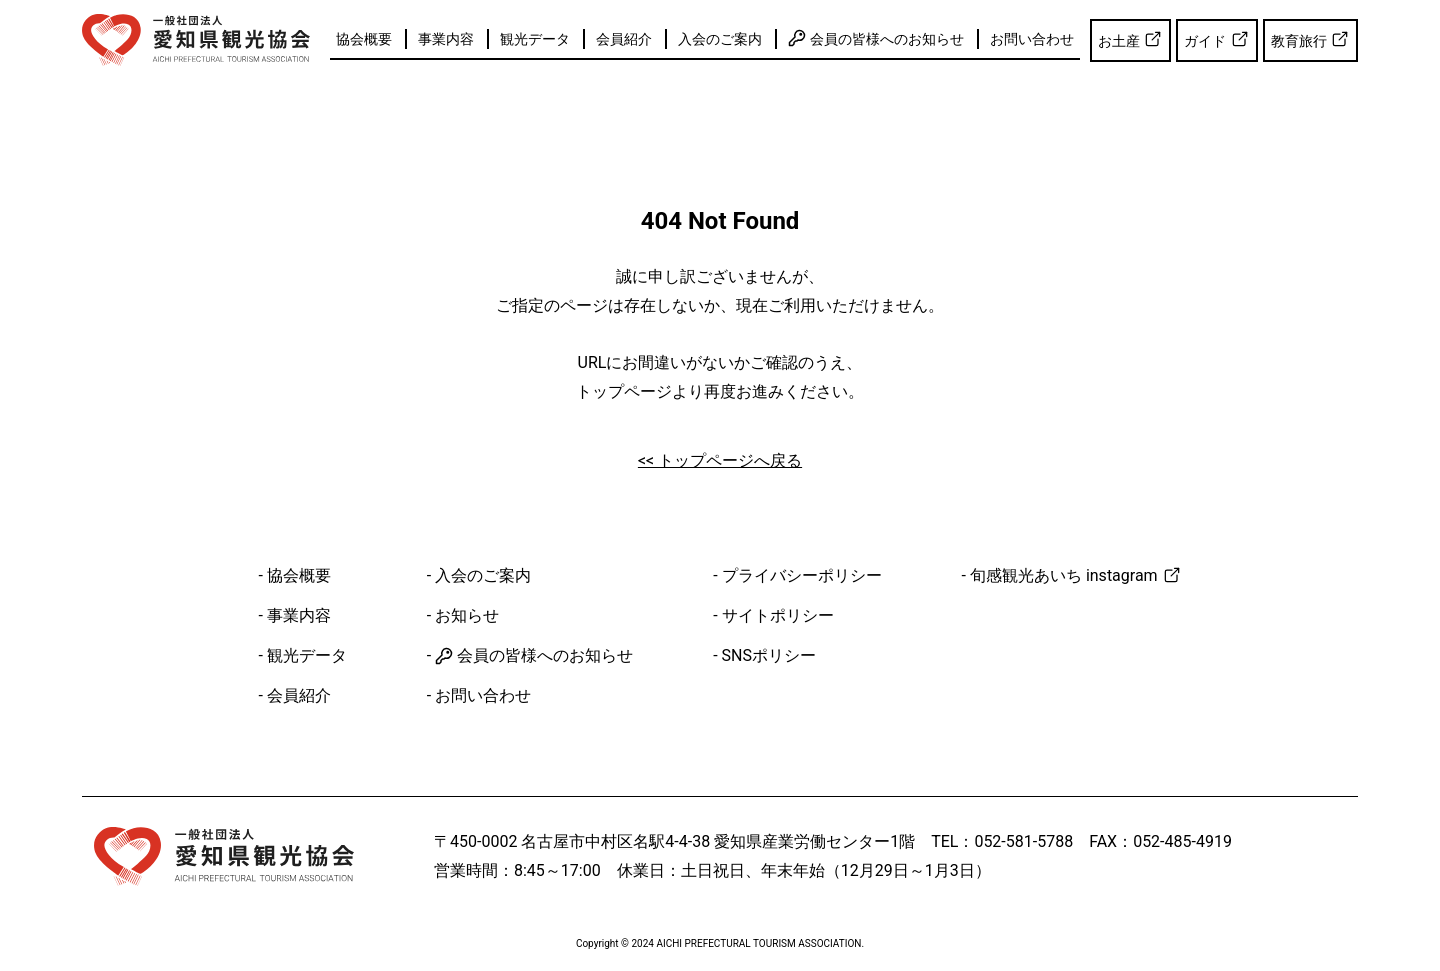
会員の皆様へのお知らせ (875, 38)
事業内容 (446, 39)
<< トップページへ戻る (720, 460)
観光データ (535, 39)
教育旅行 (1310, 39)
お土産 (1130, 39)
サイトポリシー (778, 615)
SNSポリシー (769, 655)
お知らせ (467, 615)
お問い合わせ (1032, 39)
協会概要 (364, 39)
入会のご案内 (720, 39)
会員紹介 (624, 39)
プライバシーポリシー (802, 575)
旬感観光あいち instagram (1076, 575)
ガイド (1216, 39)
